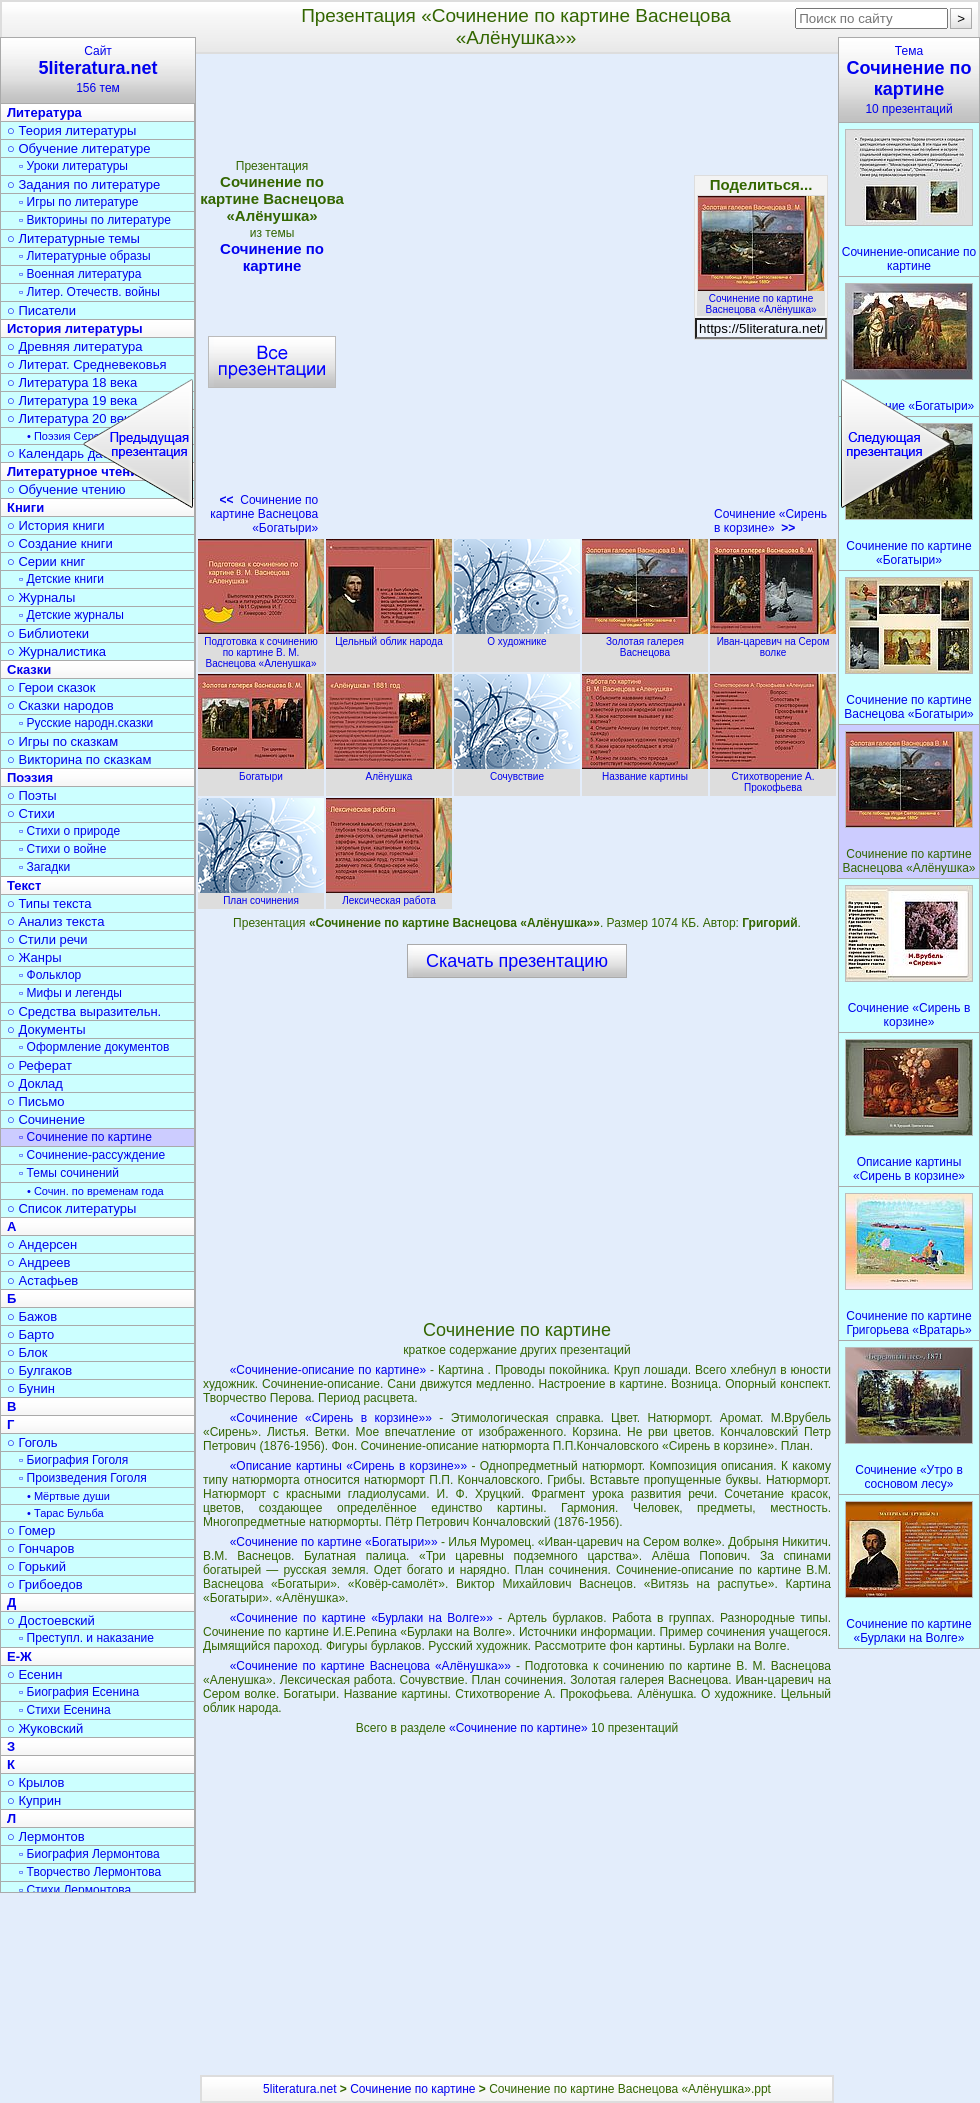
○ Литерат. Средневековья (87, 364)
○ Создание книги (60, 543)
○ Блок (27, 1352)
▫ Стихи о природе (69, 831)
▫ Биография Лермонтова (89, 1854)
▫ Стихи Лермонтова (75, 1890)
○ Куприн (34, 1800)
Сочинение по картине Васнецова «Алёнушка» (761, 298)
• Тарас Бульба (65, 1513)
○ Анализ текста (55, 921)
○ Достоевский (51, 1620)
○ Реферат (39, 1065)
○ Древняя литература (74, 346)
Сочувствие (517, 771)
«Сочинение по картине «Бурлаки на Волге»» (361, 1618)
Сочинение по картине (412, 2089)
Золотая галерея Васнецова (645, 641)
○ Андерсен (42, 1244)
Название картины (645, 771)
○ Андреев (39, 1262)
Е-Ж (19, 1656)
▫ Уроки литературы (73, 166)
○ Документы (46, 1029)
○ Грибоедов (45, 1584)
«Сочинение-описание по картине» (328, 1370)
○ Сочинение (46, 1119)
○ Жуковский (45, 1728)
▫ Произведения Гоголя (83, 1478)
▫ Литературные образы (85, 256)
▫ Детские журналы (71, 615)
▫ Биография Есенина (79, 1692)
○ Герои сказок (51, 687)
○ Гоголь (32, 1442)
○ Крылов (35, 1782)
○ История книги (56, 525)
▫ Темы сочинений (69, 1173)
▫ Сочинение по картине (85, 1137)
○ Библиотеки (48, 633)
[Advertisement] (517, 1148)
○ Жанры (34, 957)
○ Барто (30, 1334)
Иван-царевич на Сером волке (773, 641)
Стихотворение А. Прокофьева (773, 776)
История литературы (75, 328)
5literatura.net (299, 2089)
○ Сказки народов (60, 705)
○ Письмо (36, 1101)
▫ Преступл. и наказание (86, 1638)
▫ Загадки (44, 867)
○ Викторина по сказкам (79, 759)
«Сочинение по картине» (520, 1728)
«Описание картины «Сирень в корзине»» (348, 1466)
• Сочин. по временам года (95, 1191)
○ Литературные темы (73, 238)
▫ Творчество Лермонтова (90, 1872)
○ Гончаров (40, 1548)
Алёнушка (389, 771)
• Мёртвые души (68, 1496)
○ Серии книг (46, 561)
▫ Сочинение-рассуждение (92, 1155)
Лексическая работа (389, 895)
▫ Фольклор (50, 975)
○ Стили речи (47, 939)
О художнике (517, 636)
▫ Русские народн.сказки (86, 723)
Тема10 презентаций (909, 80)
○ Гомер (31, 1530)
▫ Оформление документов (94, 1047)
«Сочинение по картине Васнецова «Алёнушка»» (370, 1666)
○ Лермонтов (46, 1836)
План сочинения (261, 895)
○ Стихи (31, 813)
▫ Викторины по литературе (95, 220)
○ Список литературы (71, 1208)
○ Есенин (34, 1674)
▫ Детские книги (61, 579)
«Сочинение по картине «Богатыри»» (334, 1542)
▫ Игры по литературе (78, 202)
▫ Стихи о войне (62, 849)
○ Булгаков (39, 1370)
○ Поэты (32, 795)
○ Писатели (41, 310)
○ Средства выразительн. (84, 1011)
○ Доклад (35, 1083)
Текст (24, 885)
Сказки (29, 669)
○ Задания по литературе (83, 184)
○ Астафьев (42, 1280)
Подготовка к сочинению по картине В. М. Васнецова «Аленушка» (261, 647)
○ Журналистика (56, 651)
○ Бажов (32, 1316)
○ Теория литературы (71, 130)
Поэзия (30, 777)
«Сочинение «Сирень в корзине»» (331, 1418)
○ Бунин (31, 1388)
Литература (44, 112)
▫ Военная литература (80, 274)
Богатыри (261, 771)
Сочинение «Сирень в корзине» (770, 521)
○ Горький (36, 1566)
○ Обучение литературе (79, 148)
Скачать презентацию (517, 961)
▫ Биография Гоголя (73, 1460)
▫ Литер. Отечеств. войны (89, 292)
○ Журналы (41, 597)
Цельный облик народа (389, 636)
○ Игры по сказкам (62, 741)
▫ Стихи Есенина (65, 1710)
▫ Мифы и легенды (70, 993)
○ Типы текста (49, 903)
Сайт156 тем (98, 69)
